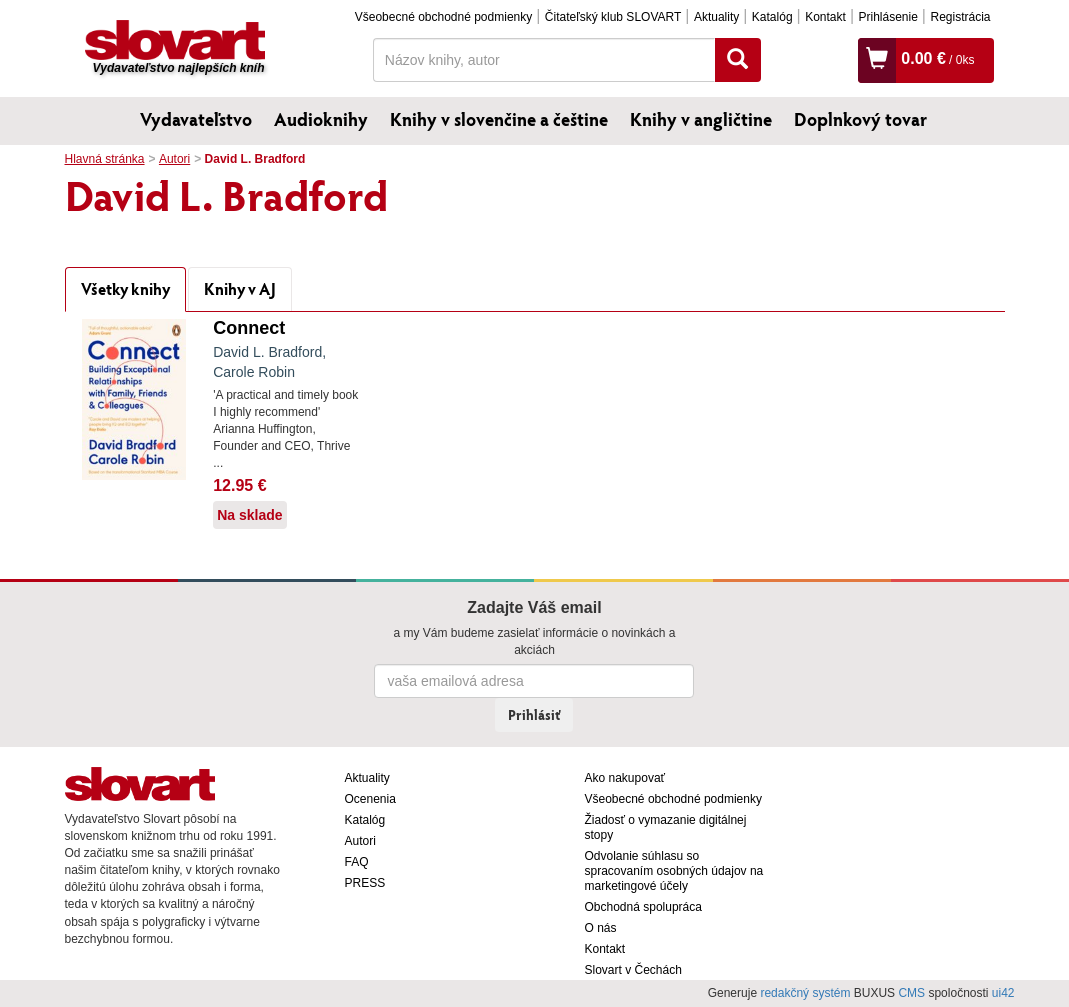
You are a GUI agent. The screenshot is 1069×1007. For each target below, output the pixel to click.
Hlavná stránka (105, 159)
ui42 (1003, 993)
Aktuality (716, 17)
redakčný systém (805, 993)
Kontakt (825, 17)
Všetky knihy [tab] (125, 288)
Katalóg (772, 17)
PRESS (365, 883)
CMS (911, 993)
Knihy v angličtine (701, 119)
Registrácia (960, 17)
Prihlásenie (887, 17)
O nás (601, 928)
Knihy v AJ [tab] (240, 288)
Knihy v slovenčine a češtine (499, 119)
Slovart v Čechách (633, 970)
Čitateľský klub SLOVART (613, 17)
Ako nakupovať (625, 778)
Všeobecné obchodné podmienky (443, 17)
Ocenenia (370, 799)
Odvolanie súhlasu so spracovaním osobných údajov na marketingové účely (674, 871)
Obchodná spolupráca (643, 907)
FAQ (357, 862)
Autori (174, 159)
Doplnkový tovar (860, 119)
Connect (249, 328)
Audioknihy (321, 119)
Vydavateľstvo (196, 119)
